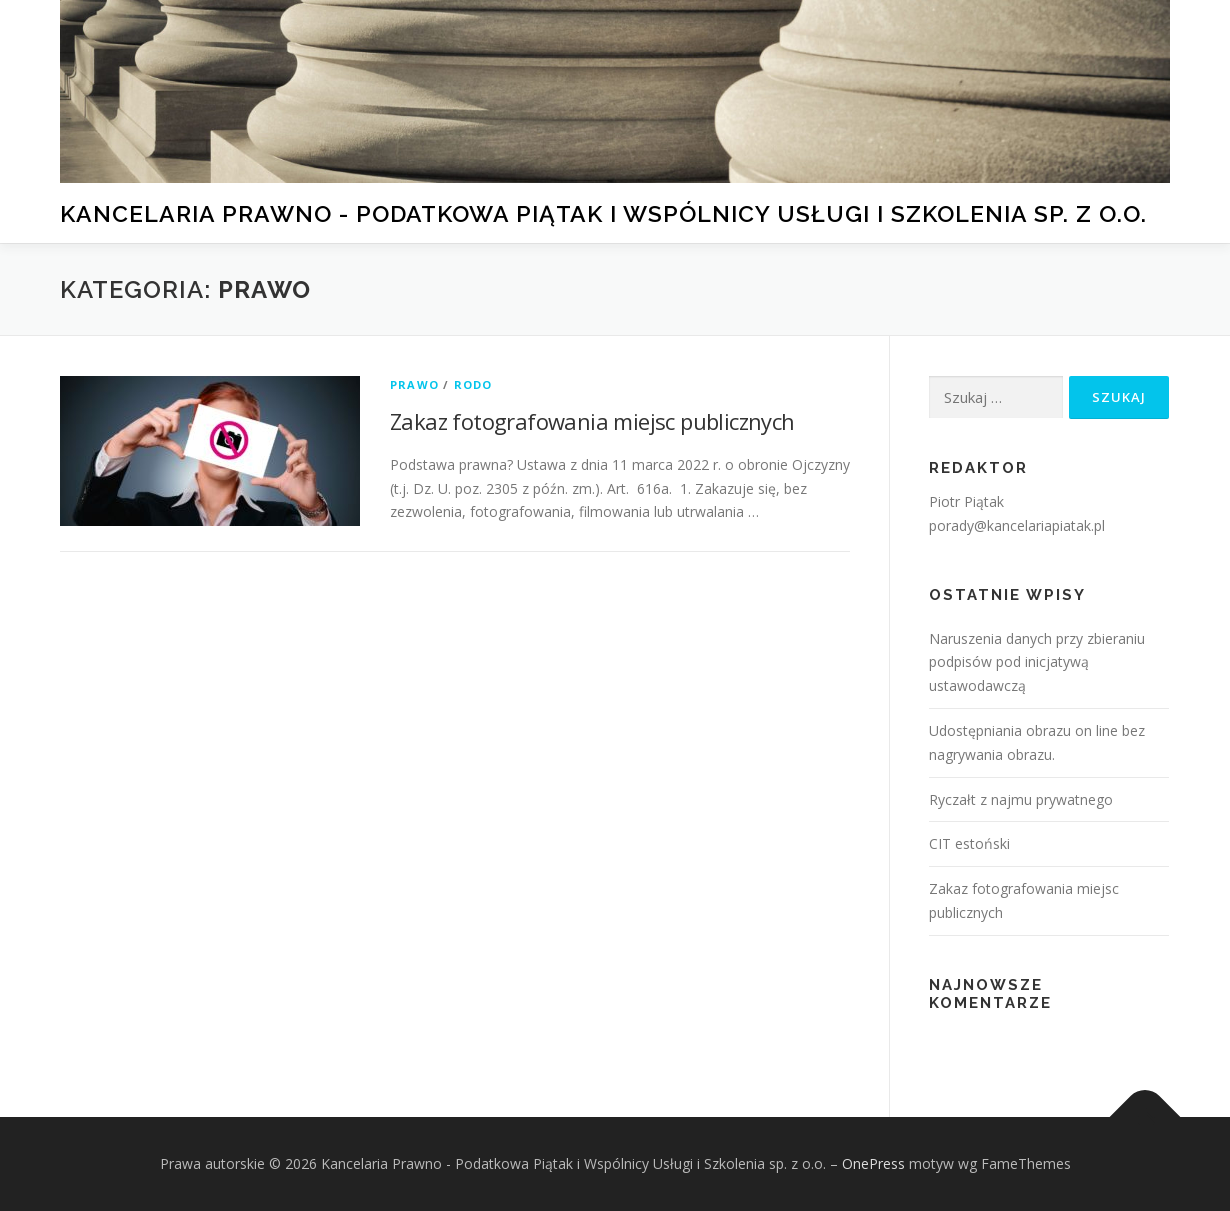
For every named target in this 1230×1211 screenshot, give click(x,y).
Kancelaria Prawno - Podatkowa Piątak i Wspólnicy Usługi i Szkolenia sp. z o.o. (603, 212)
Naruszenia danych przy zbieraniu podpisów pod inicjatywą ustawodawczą (1037, 662)
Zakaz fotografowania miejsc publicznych (592, 421)
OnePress (873, 1163)
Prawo (414, 384)
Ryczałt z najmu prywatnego (1021, 799)
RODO (473, 384)
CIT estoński (969, 843)
